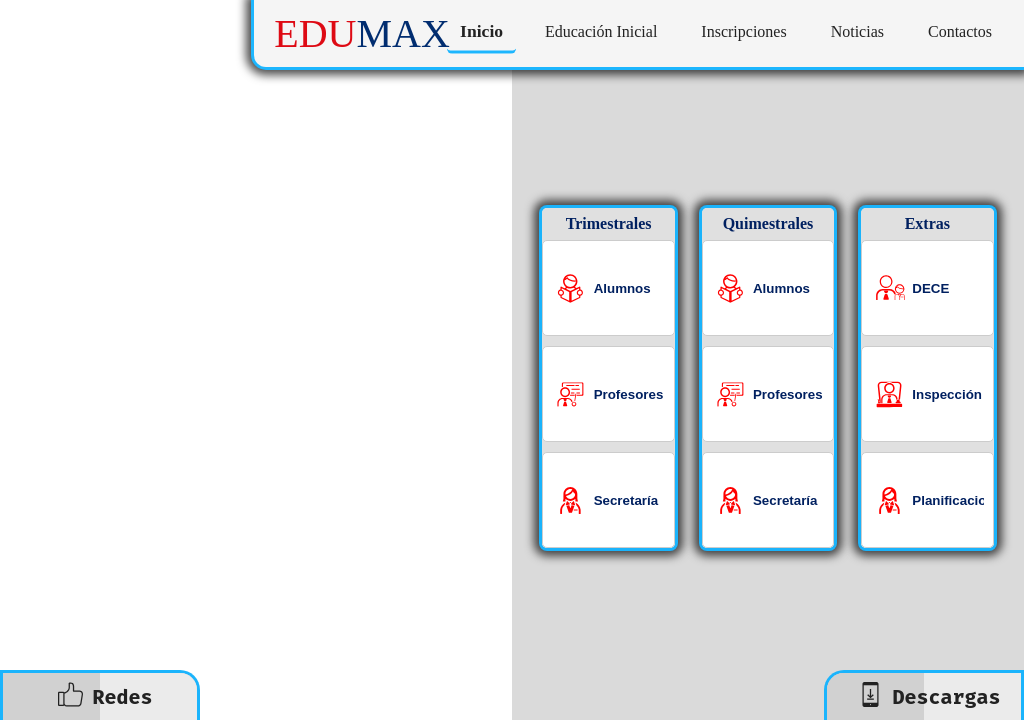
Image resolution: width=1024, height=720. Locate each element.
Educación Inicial (601, 31)
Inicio (481, 31)
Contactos (960, 31)
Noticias (857, 31)
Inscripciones (743, 31)
